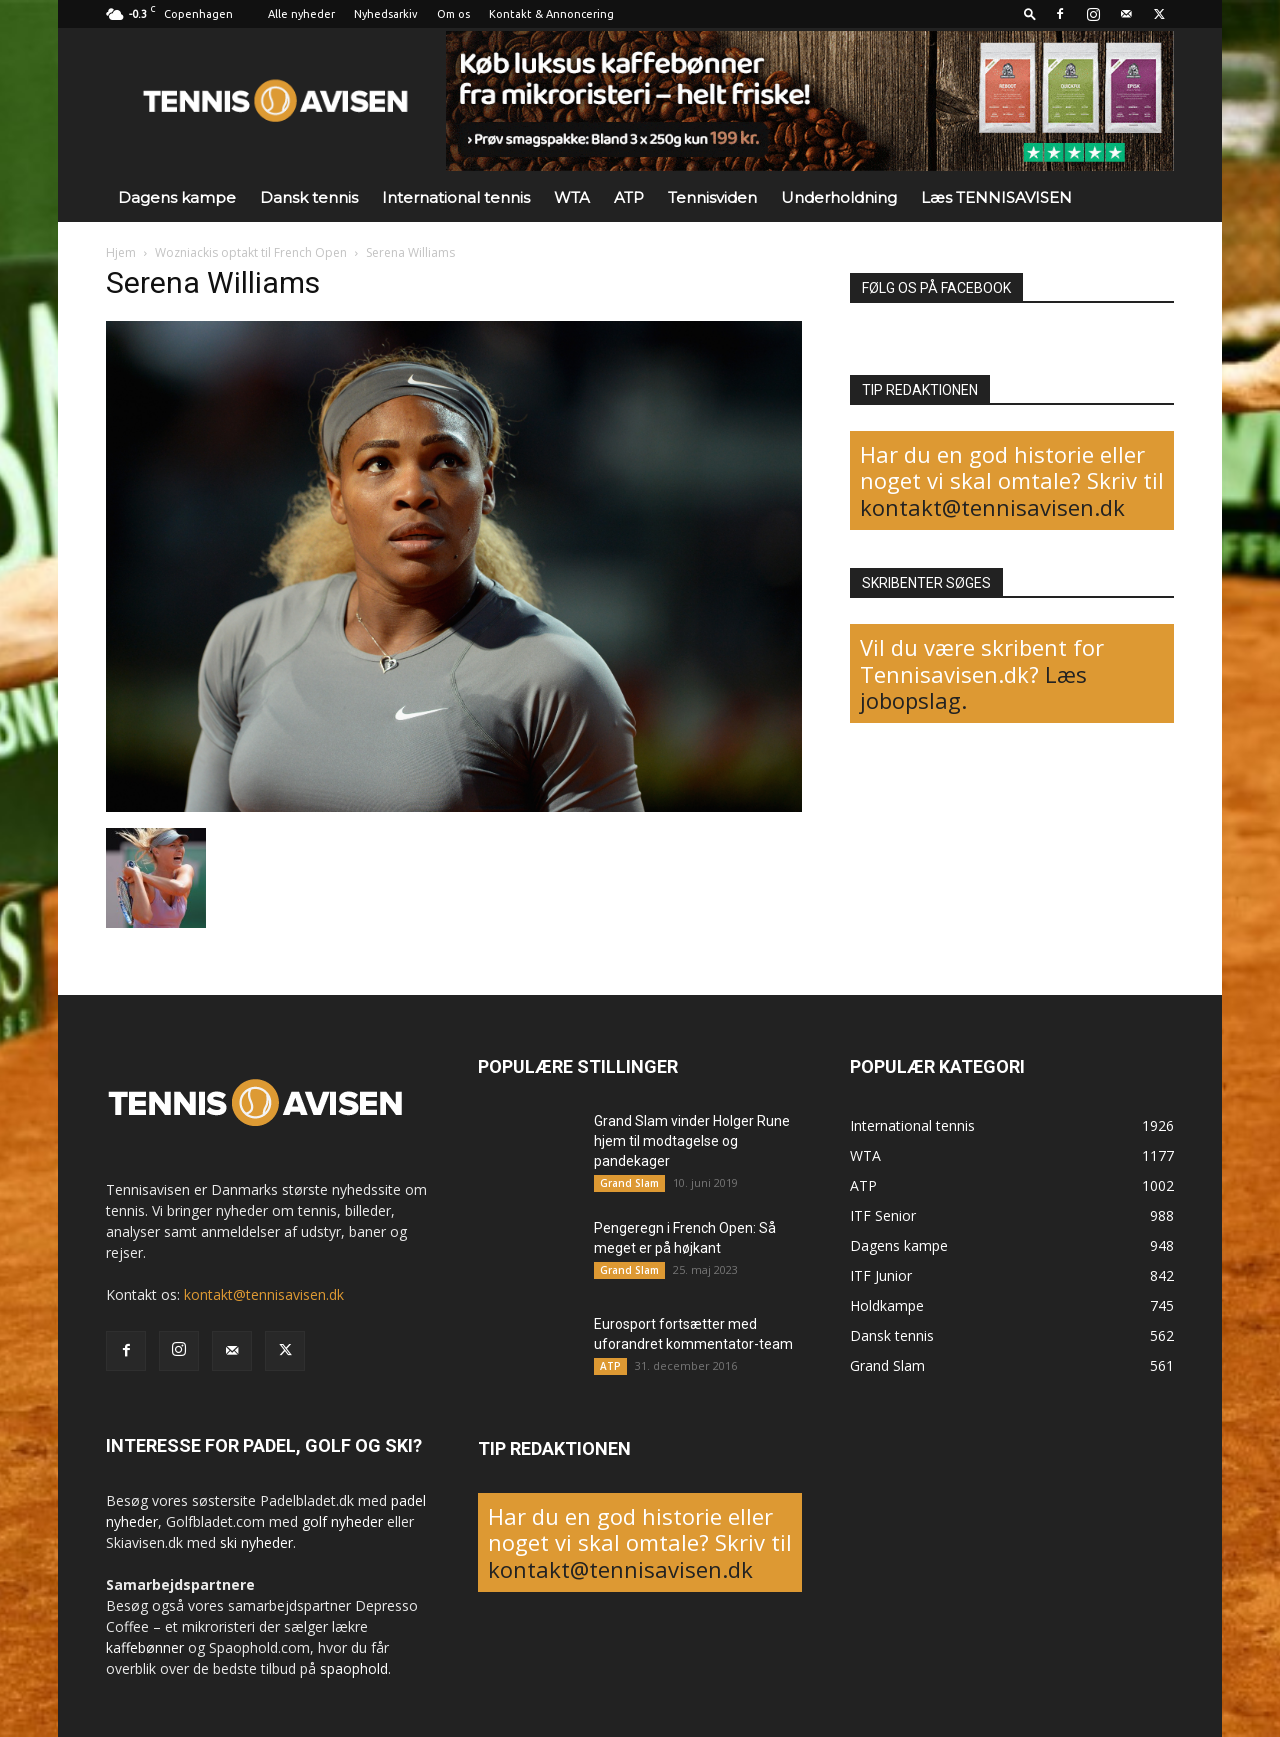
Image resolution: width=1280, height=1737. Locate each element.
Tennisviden (712, 197)
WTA (572, 197)
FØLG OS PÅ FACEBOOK (936, 288)
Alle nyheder (301, 14)
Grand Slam (629, 1183)
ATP (629, 197)
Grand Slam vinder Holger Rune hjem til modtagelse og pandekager (692, 1141)
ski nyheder (256, 1542)
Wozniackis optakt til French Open (251, 252)
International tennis (456, 197)
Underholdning (839, 197)
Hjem (121, 252)
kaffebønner (145, 1647)
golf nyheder (342, 1521)
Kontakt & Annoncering (551, 14)
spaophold (354, 1668)
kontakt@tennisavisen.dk (992, 507)
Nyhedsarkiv (386, 14)
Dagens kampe (177, 197)
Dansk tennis (309, 197)
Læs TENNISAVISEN (996, 197)
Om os (453, 14)
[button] (1030, 13)
